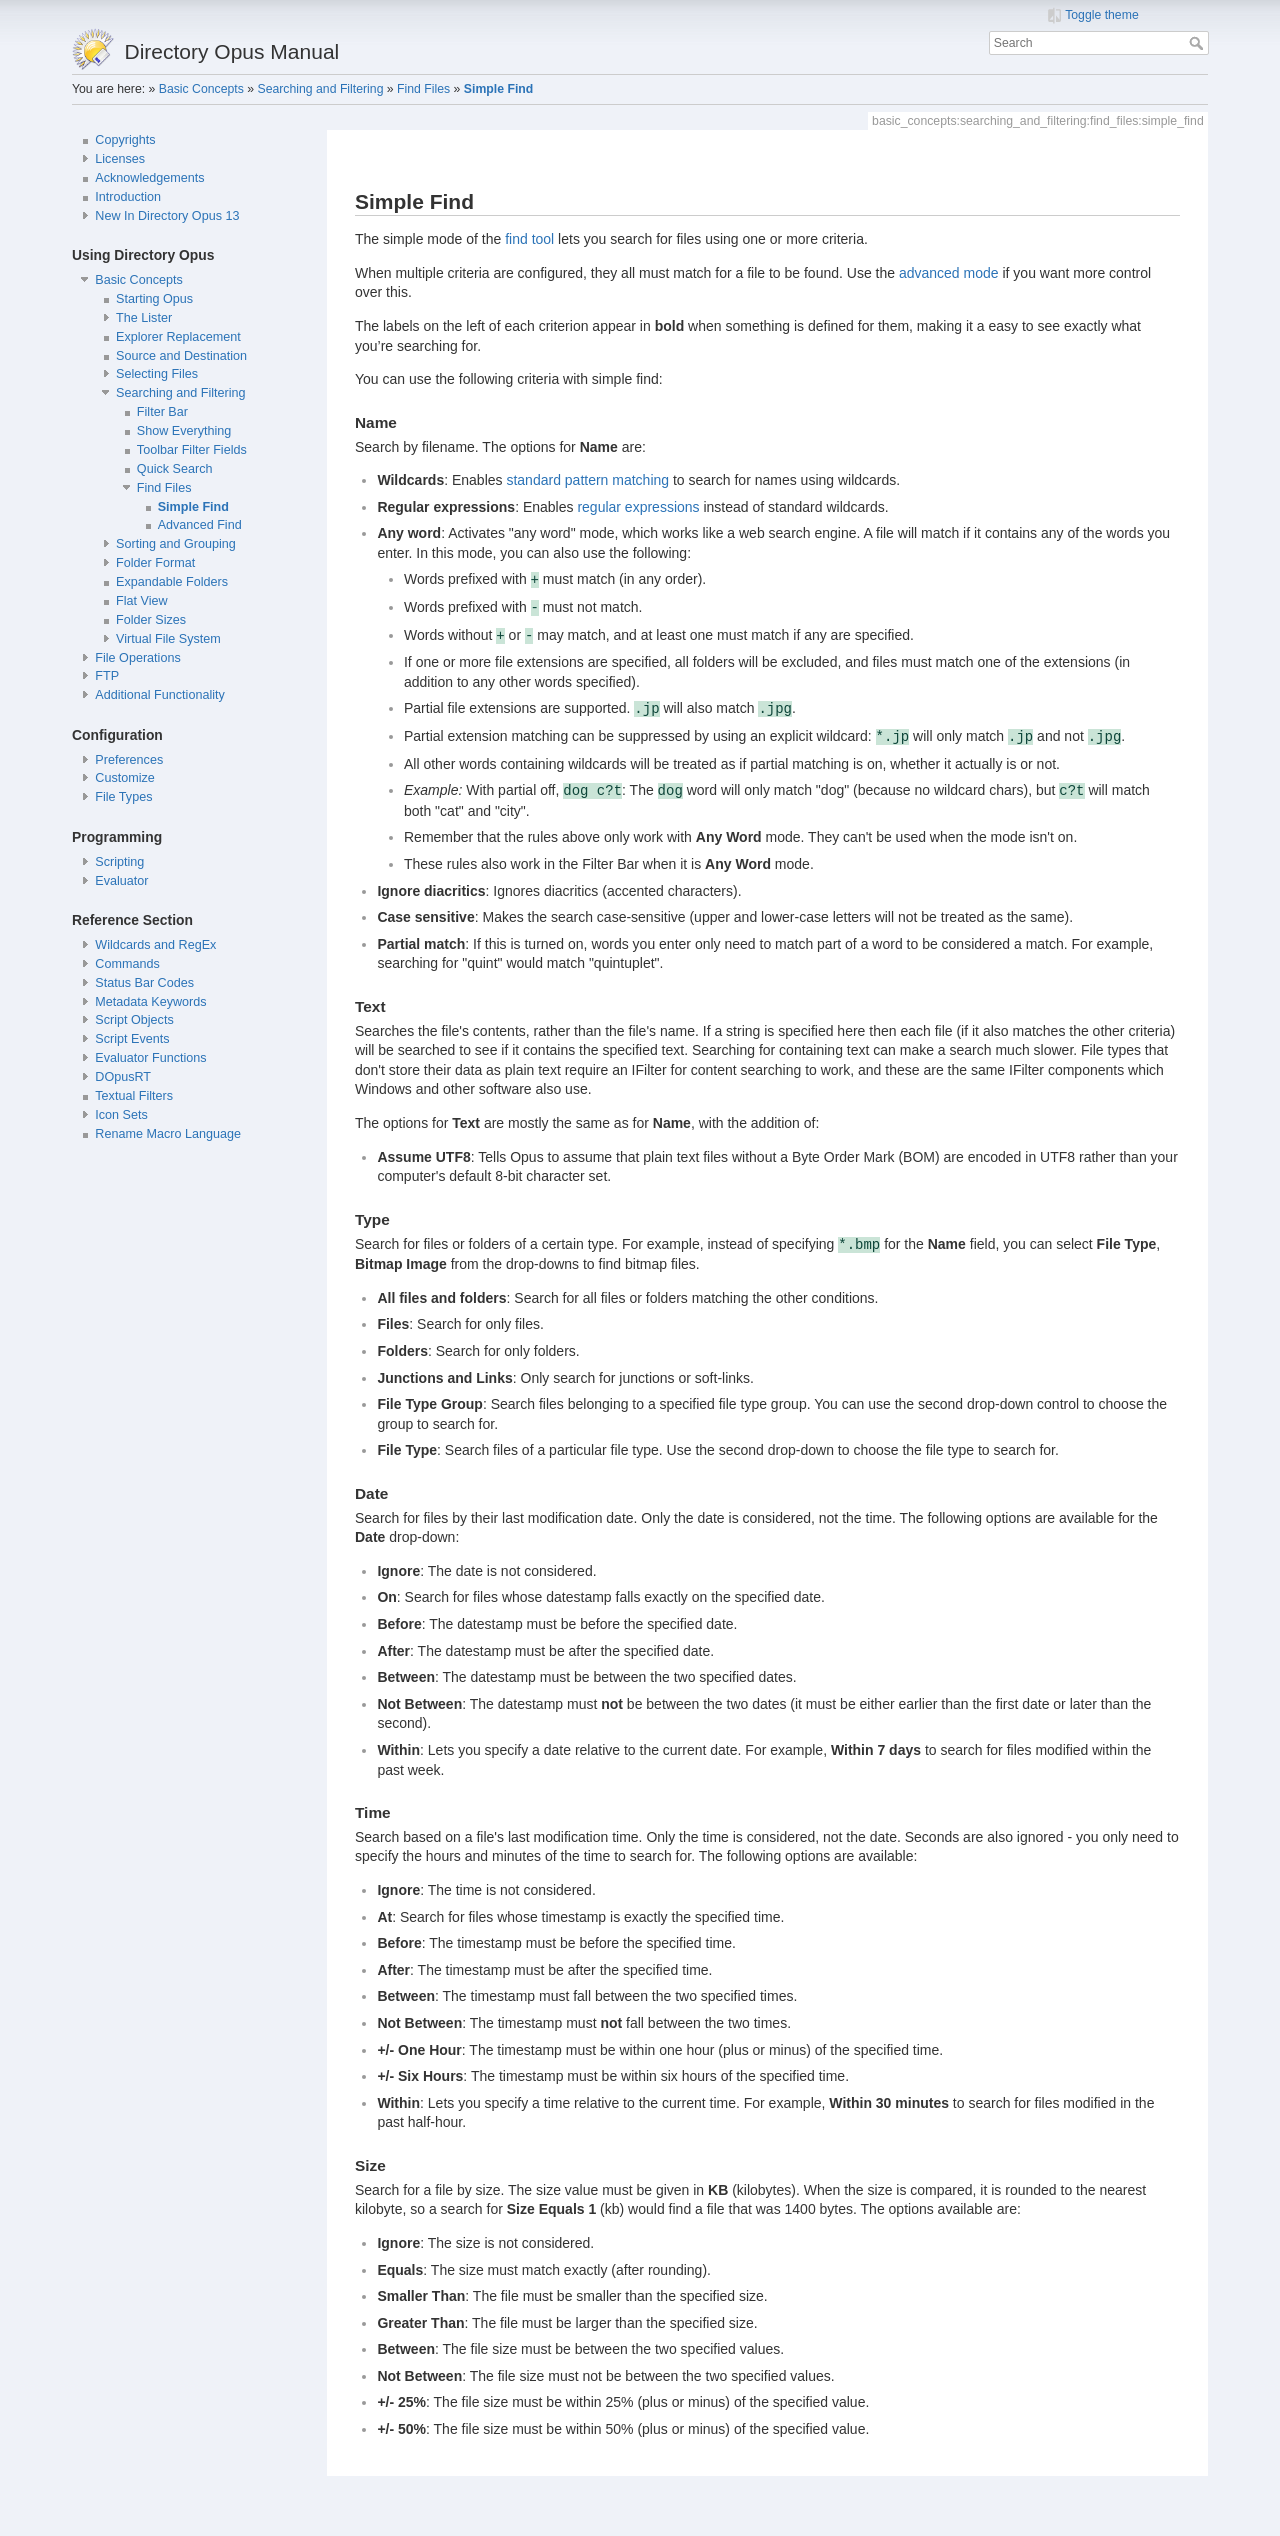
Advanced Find (200, 525)
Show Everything (184, 431)
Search (1198, 43)
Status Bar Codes (144, 983)
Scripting (119, 862)
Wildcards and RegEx (155, 945)
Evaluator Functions (150, 1058)
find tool (529, 239)
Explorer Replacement (178, 337)
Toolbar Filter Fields (192, 450)
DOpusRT (123, 1077)
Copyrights (125, 140)
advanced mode (949, 273)
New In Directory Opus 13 (167, 216)
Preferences (129, 760)
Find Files (423, 89)
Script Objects (134, 1020)
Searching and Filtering (320, 89)
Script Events (132, 1039)
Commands (127, 964)
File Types (123, 797)
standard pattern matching (587, 480)
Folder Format (155, 563)
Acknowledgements (149, 178)
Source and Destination (181, 356)
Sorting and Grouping (176, 544)
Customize (125, 778)
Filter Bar (162, 412)
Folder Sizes (151, 620)
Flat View (142, 601)
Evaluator (121, 881)
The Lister (144, 318)
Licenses (120, 159)
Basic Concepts (201, 89)
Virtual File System (168, 639)
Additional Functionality (160, 695)
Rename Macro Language (168, 1134)
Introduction (128, 197)
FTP (107, 676)
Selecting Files (157, 374)
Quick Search (175, 469)
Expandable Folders (172, 582)
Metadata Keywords (150, 1002)
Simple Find (498, 89)
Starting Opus (154, 299)
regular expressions (638, 507)
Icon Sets (121, 1115)
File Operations (137, 658)
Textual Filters (134, 1096)
